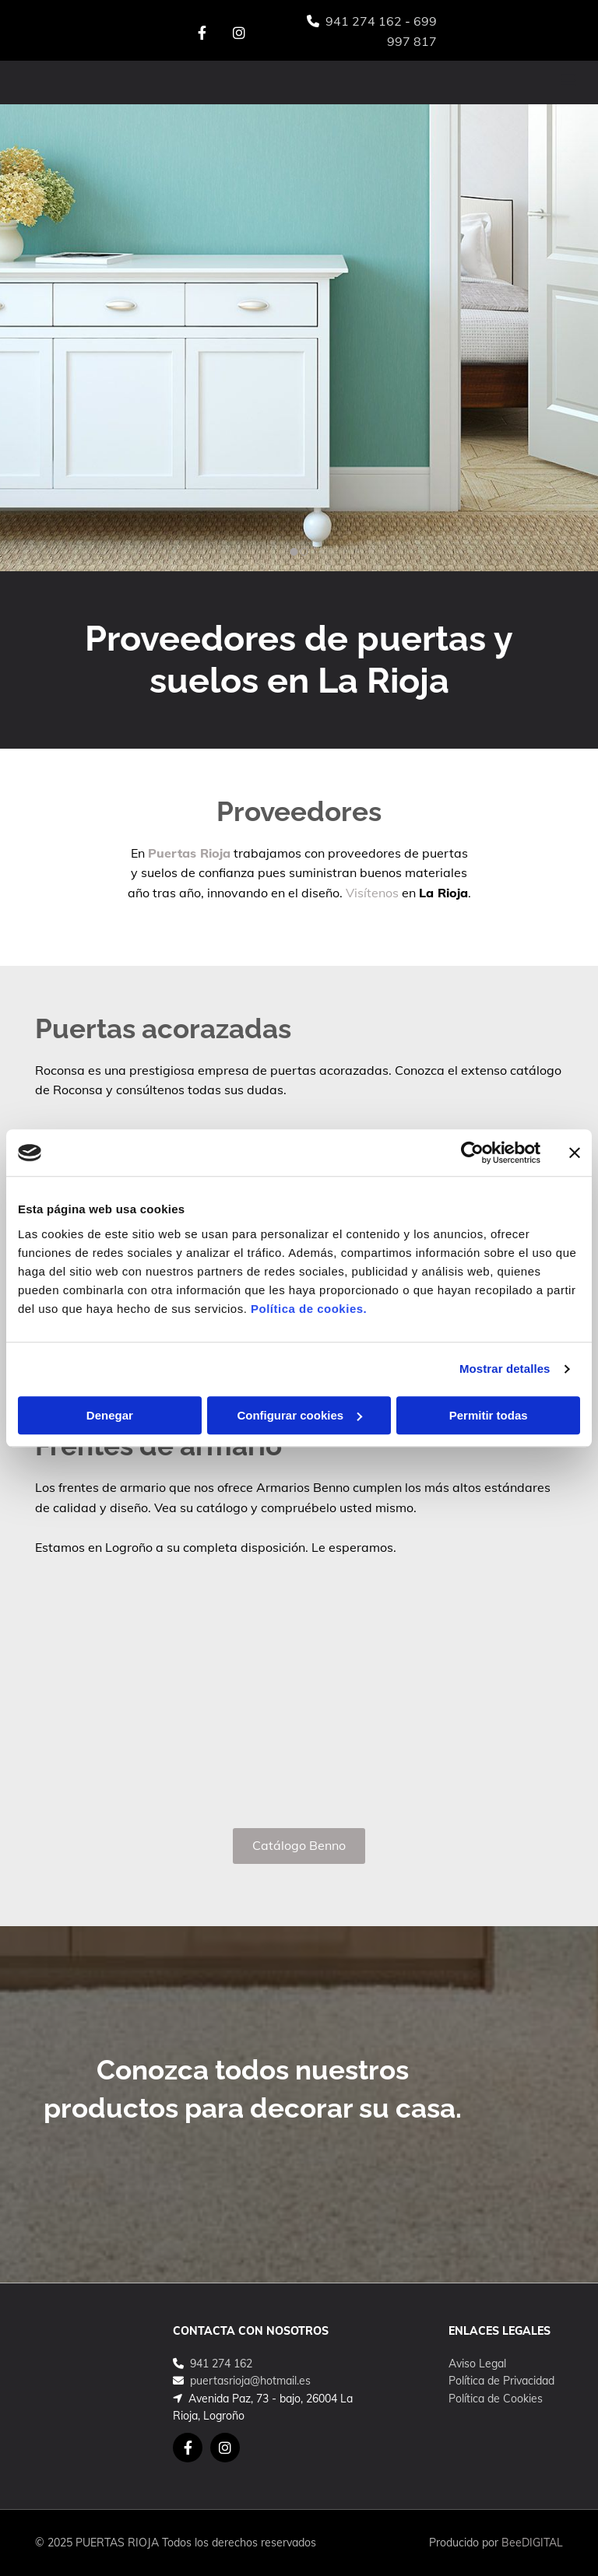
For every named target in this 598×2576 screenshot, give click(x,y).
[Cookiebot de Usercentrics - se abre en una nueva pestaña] (472, 1152)
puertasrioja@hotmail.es (250, 2381)
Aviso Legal (477, 2364)
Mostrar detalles (505, 1368)
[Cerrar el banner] (574, 1152)
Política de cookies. (309, 1308)
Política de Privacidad (501, 2381)
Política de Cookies (495, 2399)
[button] (397, 82)
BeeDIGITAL (532, 2543)
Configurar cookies (299, 1415)
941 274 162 (363, 21)
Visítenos (372, 892)
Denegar (109, 1415)
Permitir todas (488, 1415)
